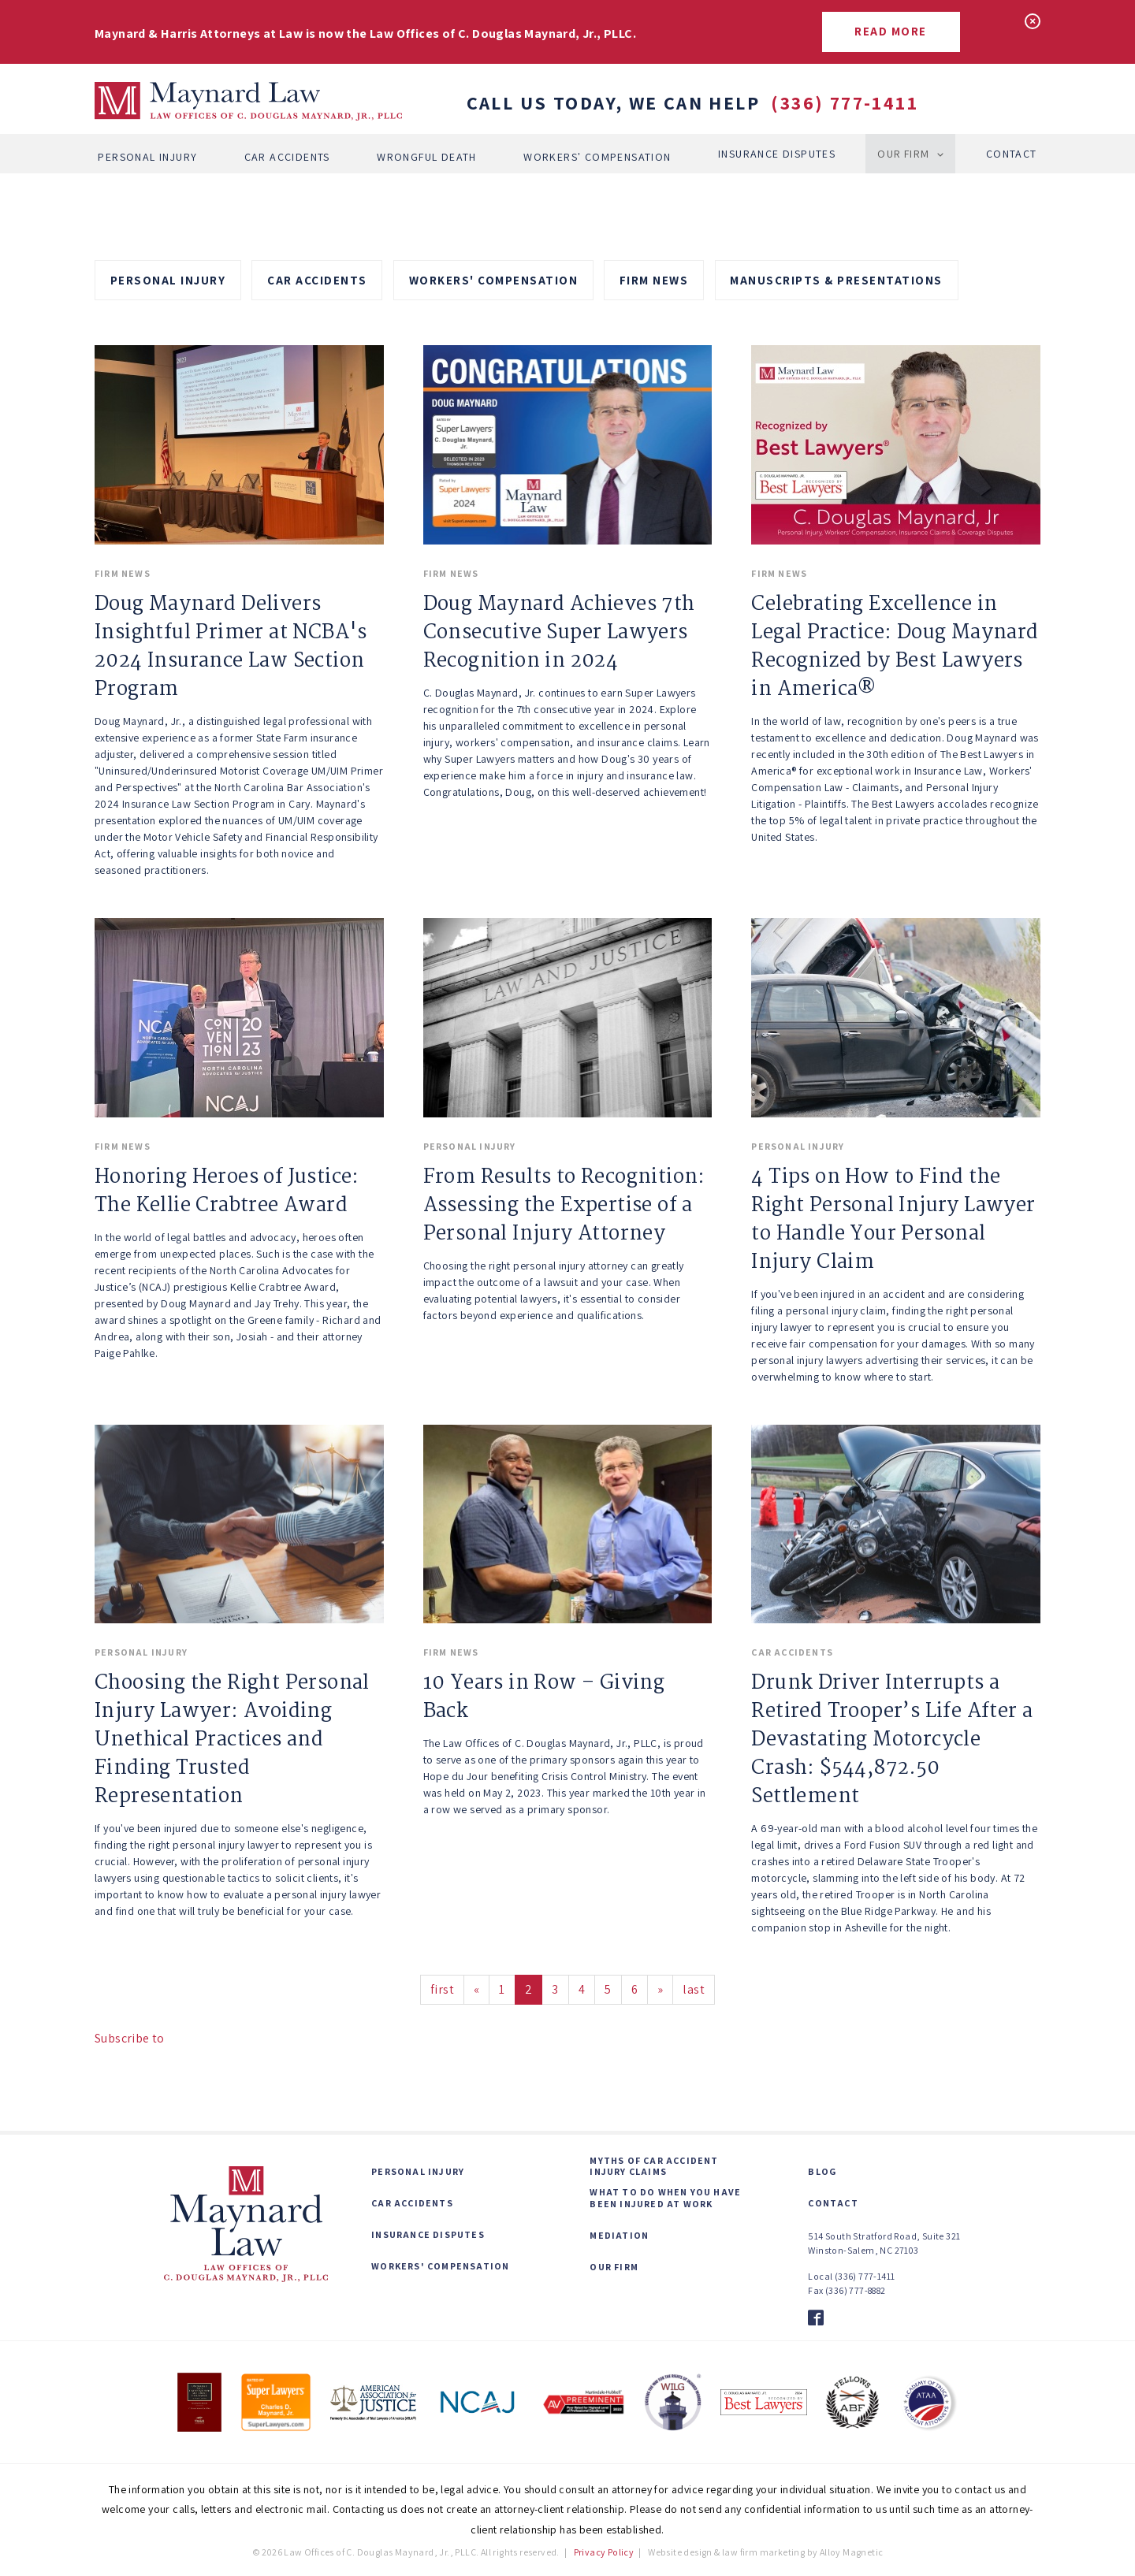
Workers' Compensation (597, 154)
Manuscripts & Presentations (836, 280)
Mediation (619, 2235)
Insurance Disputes (776, 154)
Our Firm (904, 154)
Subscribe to (130, 2038)
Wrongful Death (427, 154)
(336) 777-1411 (844, 102)
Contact (1012, 154)
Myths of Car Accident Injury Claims (654, 2166)
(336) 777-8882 (855, 2290)
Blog (822, 2171)
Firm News (654, 280)
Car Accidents (286, 154)
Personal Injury (146, 154)
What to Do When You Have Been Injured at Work (665, 2198)
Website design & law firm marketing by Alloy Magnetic (765, 2552)
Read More (890, 31)
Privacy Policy (604, 2552)
